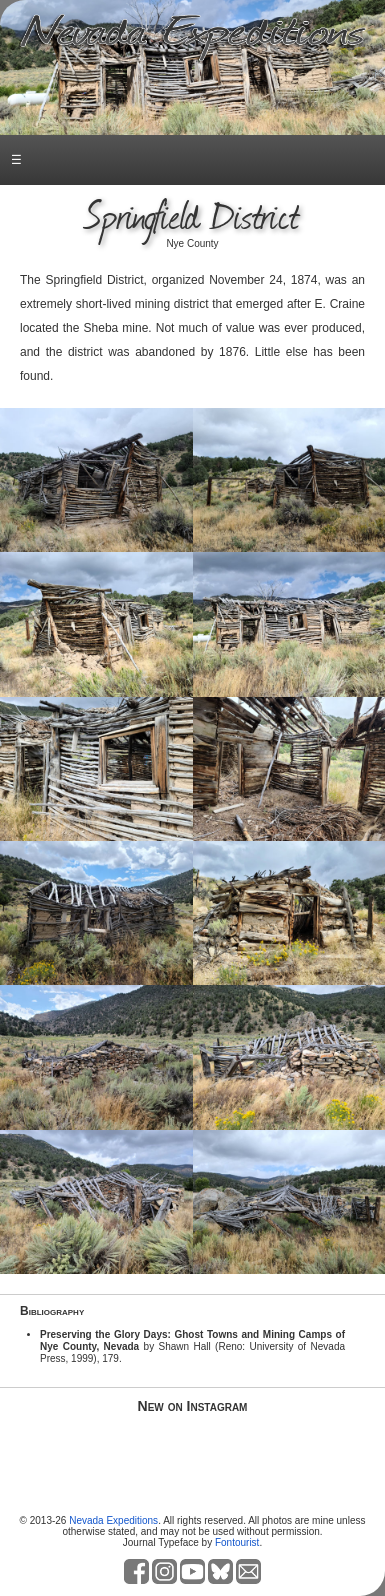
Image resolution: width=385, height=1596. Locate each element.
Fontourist (237, 1542)
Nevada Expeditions (113, 1520)
